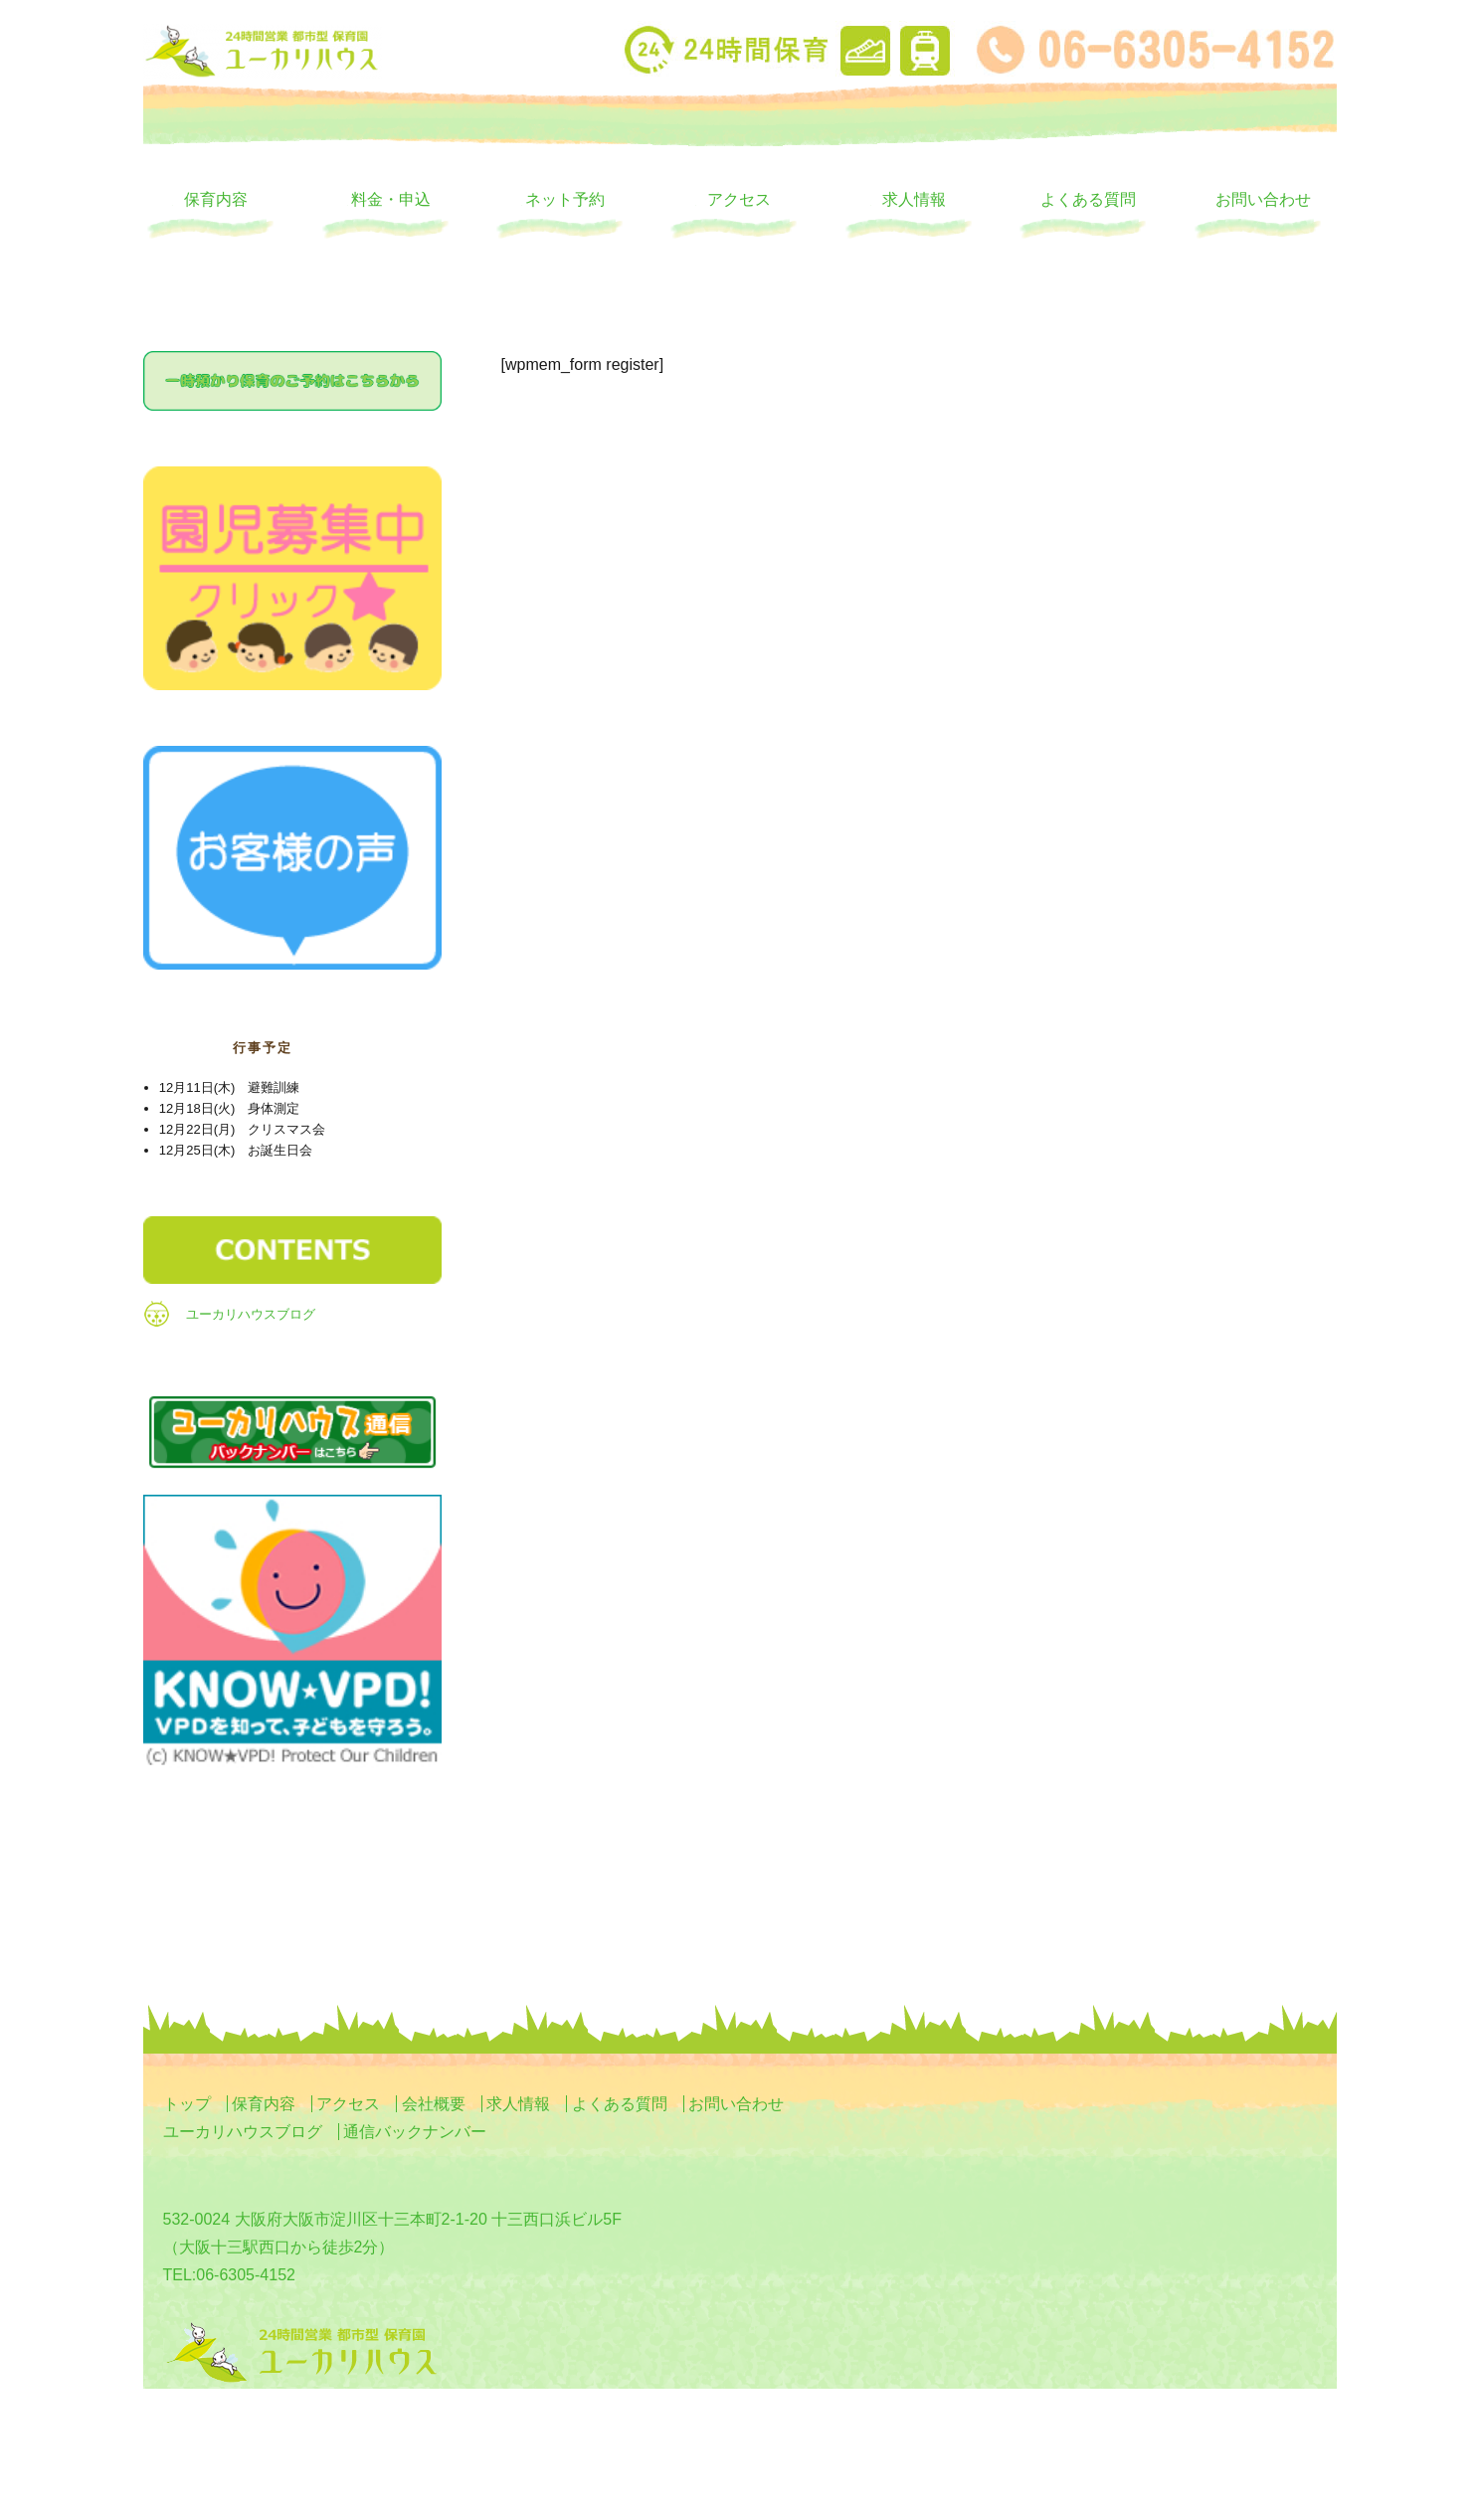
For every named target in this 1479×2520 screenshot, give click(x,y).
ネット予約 (565, 199)
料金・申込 (391, 199)
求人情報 (914, 199)
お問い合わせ (1263, 199)
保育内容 (216, 199)
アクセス (739, 199)
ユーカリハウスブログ (250, 1314)
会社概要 (433, 2103)
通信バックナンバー (414, 2131)
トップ (187, 2103)
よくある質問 (1088, 199)
